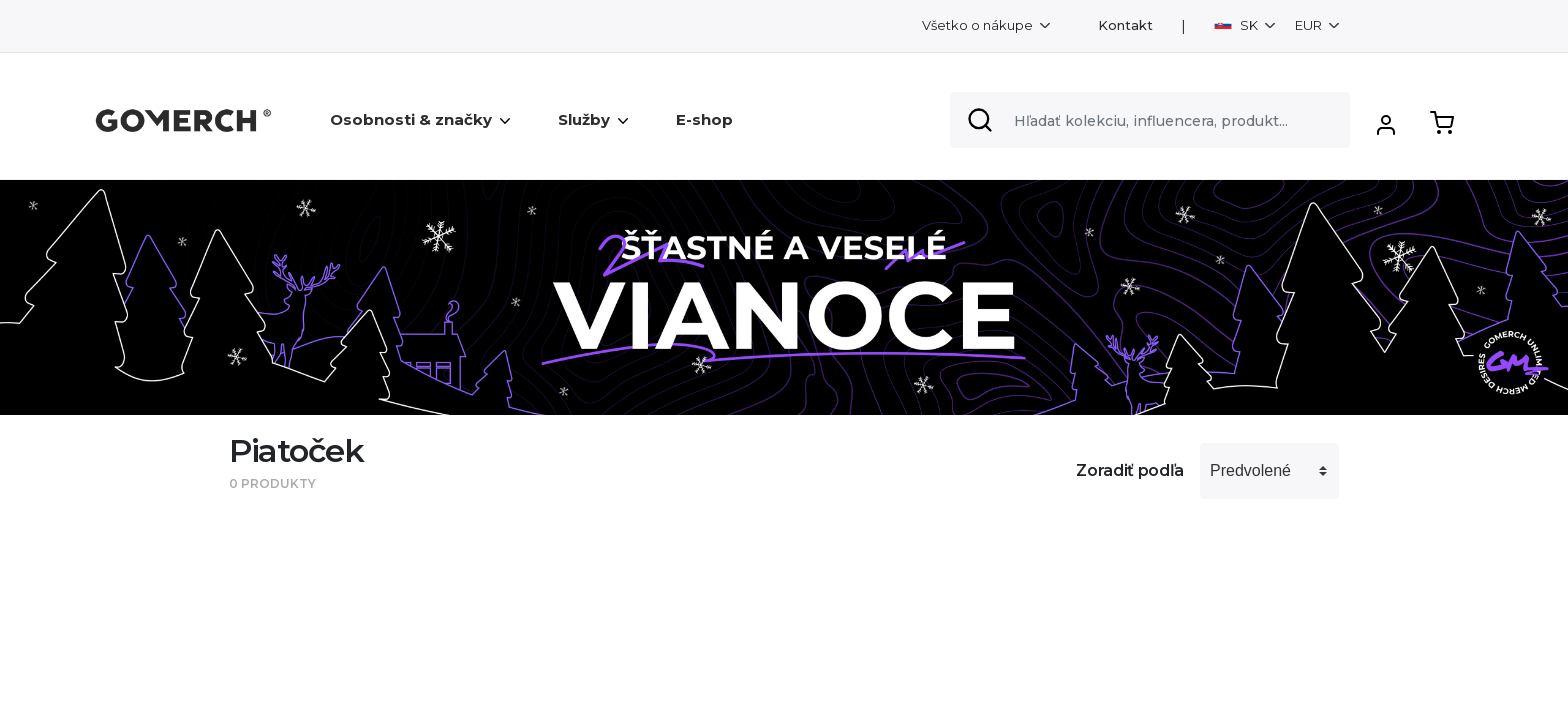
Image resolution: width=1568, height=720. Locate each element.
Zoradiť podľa (1130, 470)
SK (1237, 25)
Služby (593, 119)
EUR (1310, 25)
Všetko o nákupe (979, 25)
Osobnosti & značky (420, 119)
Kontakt (1125, 25)
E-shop (704, 119)
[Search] (1150, 120)
